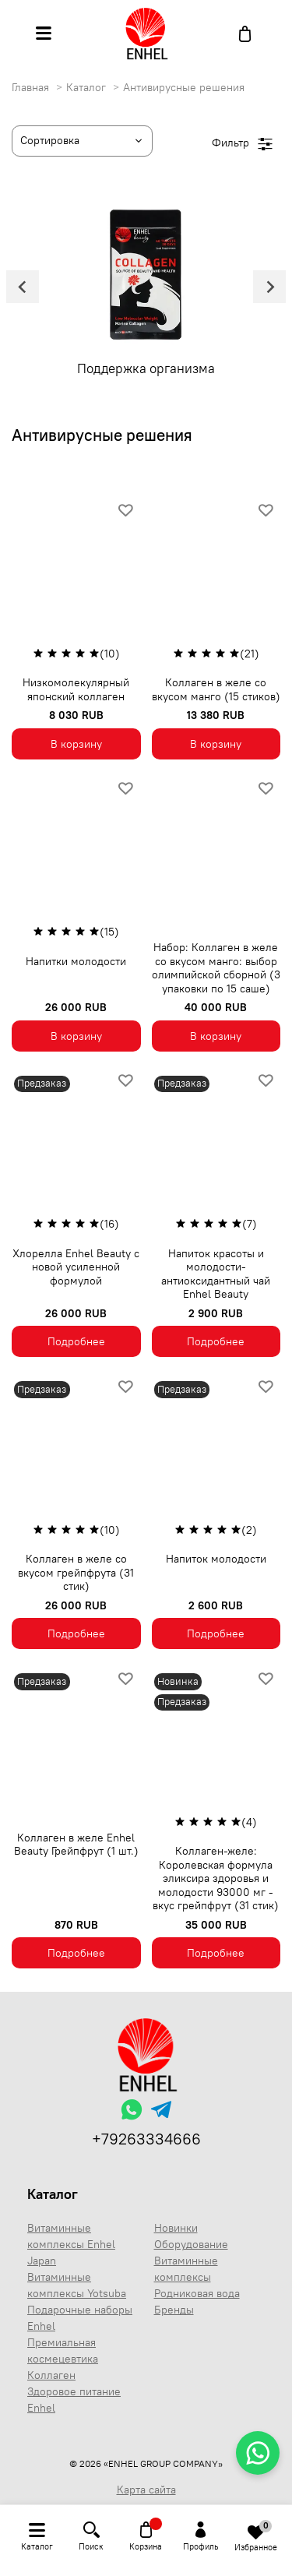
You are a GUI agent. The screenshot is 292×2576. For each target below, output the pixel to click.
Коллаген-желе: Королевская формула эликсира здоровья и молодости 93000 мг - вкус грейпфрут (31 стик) (216, 1878)
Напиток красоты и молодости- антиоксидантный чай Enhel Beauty (215, 1274)
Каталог (87, 87)
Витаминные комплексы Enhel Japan (71, 2244)
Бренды (174, 2310)
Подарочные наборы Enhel (79, 2318)
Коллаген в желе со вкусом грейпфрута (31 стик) (76, 1572)
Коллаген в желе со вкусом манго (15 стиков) (216, 689)
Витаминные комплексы (186, 2269)
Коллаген (51, 2375)
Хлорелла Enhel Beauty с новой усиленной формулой (75, 1267)
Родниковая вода (197, 2293)
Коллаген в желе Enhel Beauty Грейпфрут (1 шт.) (76, 1845)
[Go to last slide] (22, 286)
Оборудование (191, 2244)
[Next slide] (269, 286)
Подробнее (76, 1341)
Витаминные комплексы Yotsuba (76, 2285)
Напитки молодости (76, 961)
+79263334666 (146, 2138)
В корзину (76, 744)
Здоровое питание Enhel (74, 2399)
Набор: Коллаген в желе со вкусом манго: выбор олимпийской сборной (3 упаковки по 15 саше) (216, 968)
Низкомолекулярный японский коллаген (76, 689)
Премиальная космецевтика (62, 2350)
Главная (32, 87)
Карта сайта (146, 2490)
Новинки (176, 2228)
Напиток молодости (216, 1559)
